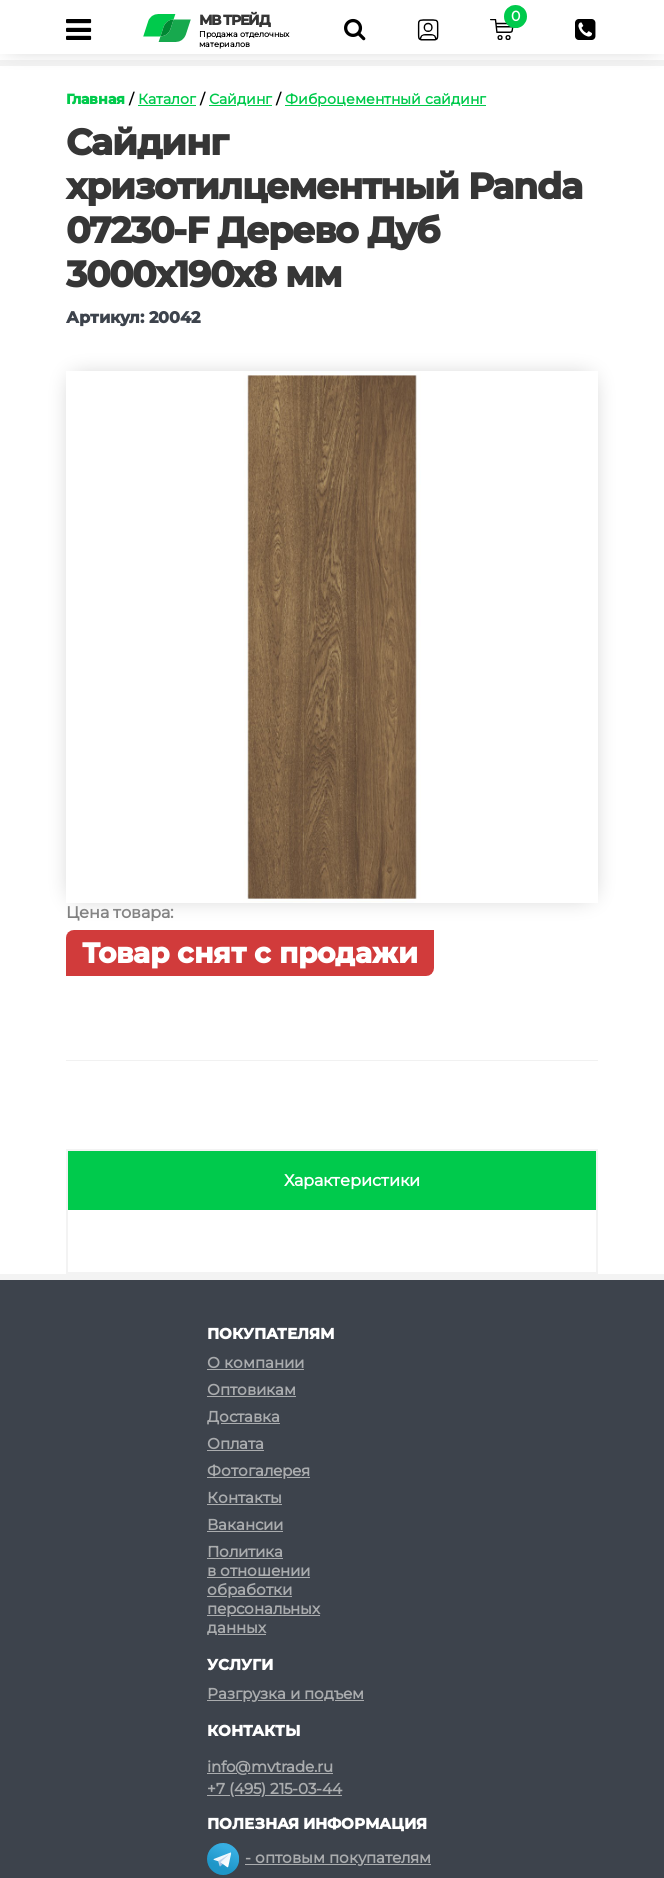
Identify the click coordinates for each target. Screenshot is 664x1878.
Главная (95, 99)
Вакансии (245, 1524)
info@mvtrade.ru (270, 1767)
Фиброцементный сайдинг (385, 99)
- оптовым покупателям (319, 1857)
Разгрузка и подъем (285, 1693)
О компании (255, 1362)
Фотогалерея (258, 1470)
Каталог (167, 99)
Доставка (243, 1416)
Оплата (235, 1443)
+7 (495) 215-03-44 (274, 1789)
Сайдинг (240, 99)
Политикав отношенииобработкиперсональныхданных (263, 1589)
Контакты (244, 1497)
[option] (332, 647)
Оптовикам (251, 1389)
